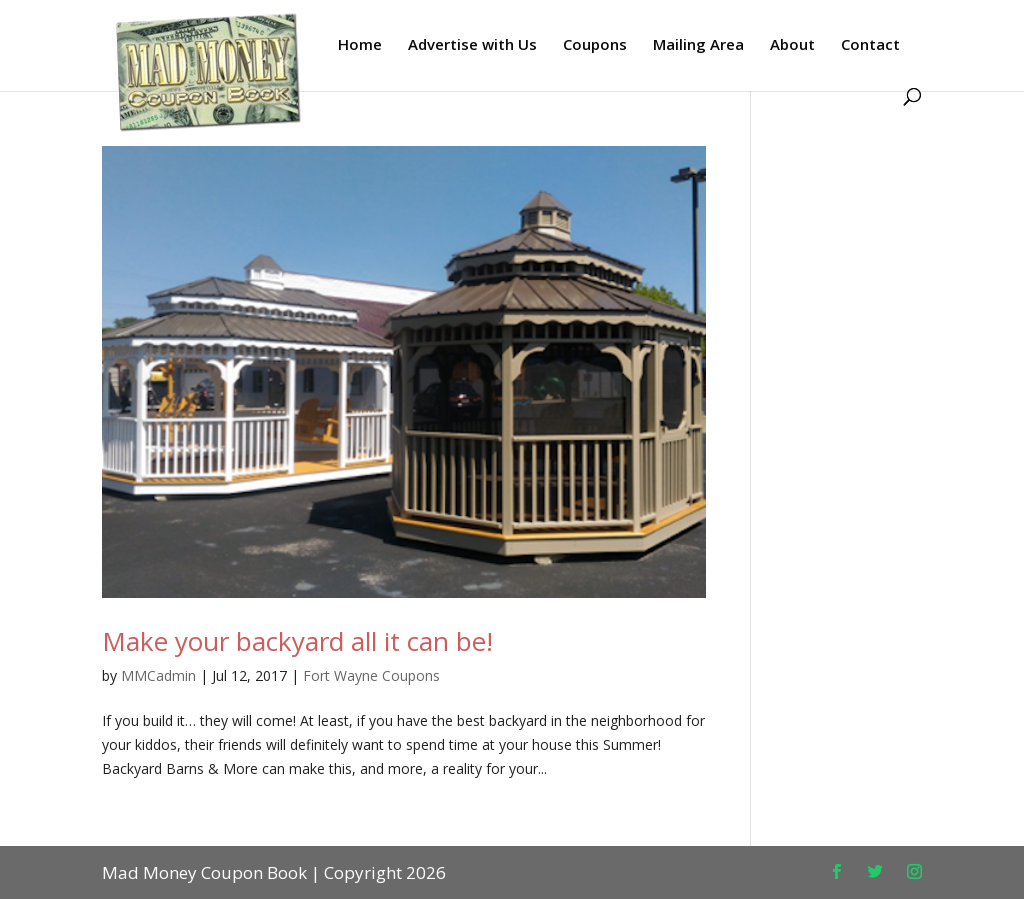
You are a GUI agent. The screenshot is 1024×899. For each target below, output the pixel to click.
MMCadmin (158, 675)
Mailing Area (698, 45)
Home (360, 45)
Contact (870, 45)
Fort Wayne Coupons (371, 675)
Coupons (595, 45)
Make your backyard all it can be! (297, 641)
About (792, 45)
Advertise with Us (472, 45)
